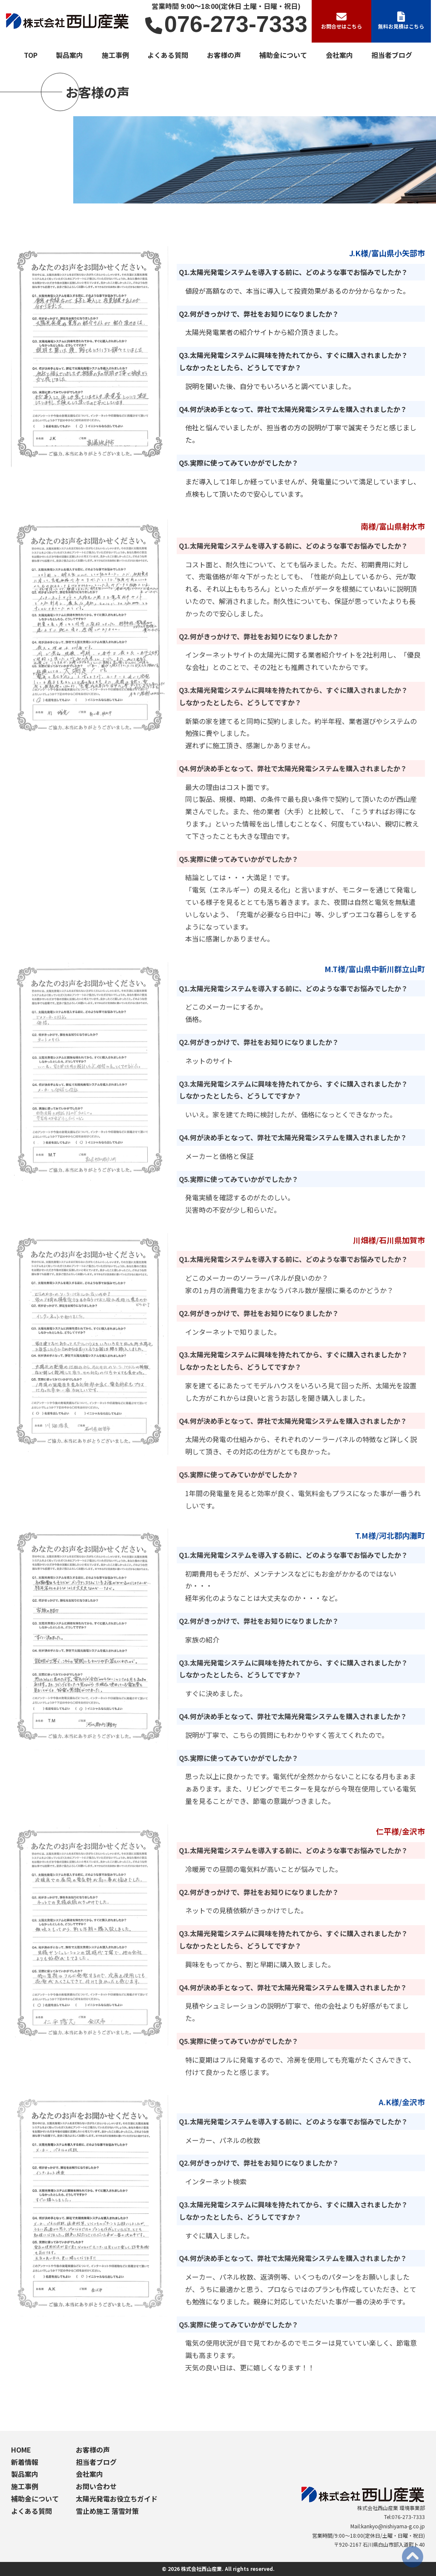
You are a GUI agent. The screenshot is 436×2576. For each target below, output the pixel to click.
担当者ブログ (391, 55)
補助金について (283, 55)
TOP (30, 55)
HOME (21, 2449)
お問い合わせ (96, 2486)
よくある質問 (167, 55)
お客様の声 (224, 55)
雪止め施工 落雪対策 (107, 2511)
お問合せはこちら (341, 20)
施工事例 (115, 55)
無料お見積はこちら (401, 20)
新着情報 (24, 2462)
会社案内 (339, 55)
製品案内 (69, 55)
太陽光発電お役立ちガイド (117, 2498)
